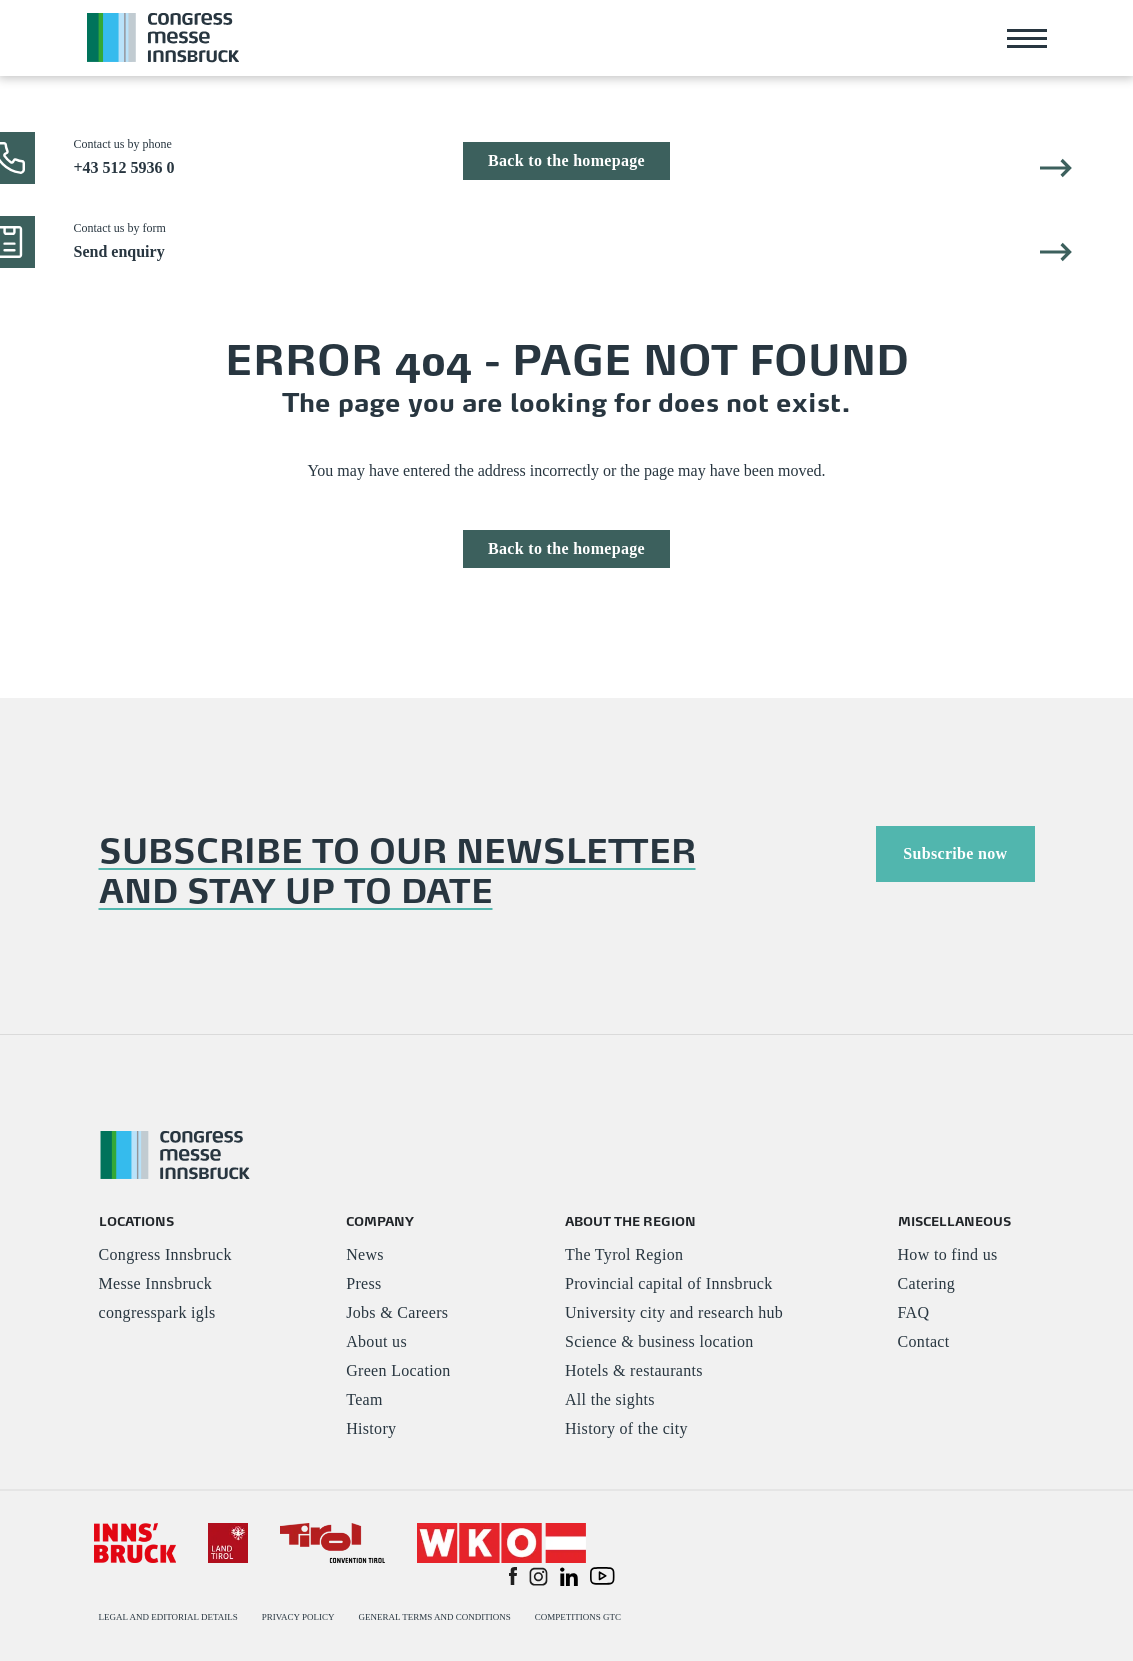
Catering (927, 1283)
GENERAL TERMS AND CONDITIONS (434, 1617)
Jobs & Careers (397, 1312)
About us (376, 1341)
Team (364, 1399)
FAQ (914, 1312)
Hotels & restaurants (634, 1370)
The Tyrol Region (624, 1254)
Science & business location (659, 1341)
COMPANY (380, 1220)
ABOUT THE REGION (630, 1220)
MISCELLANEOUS (954, 1220)
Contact (924, 1341)
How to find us (948, 1254)
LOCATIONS (136, 1220)
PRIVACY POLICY (298, 1617)
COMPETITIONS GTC (578, 1617)
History (371, 1428)
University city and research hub (674, 1312)
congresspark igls (157, 1312)
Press (363, 1283)
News (365, 1254)
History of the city (626, 1428)
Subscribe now (955, 853)
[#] (135, 1541)
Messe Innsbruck (156, 1283)
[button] (513, 1575)
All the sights (610, 1399)
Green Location (398, 1370)
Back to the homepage (566, 160)
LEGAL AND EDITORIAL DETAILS (168, 1617)
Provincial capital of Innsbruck (669, 1283)
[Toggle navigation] (1027, 38)
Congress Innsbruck (165, 1254)
